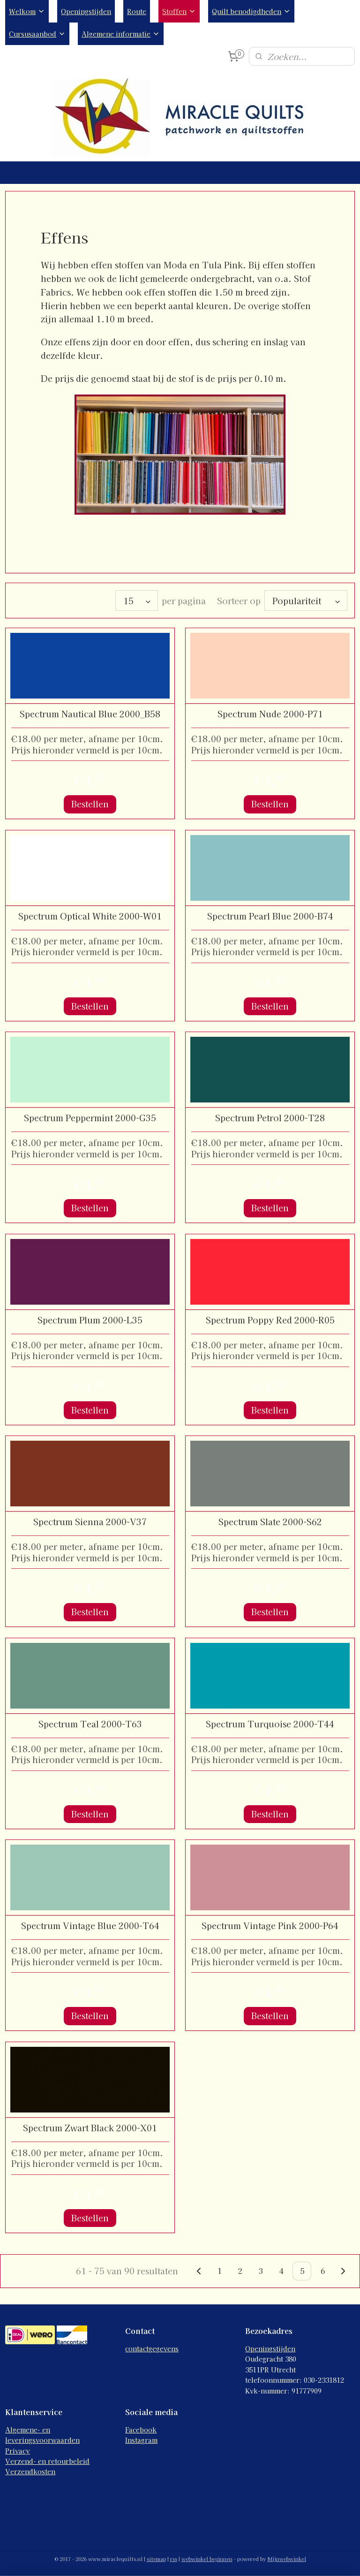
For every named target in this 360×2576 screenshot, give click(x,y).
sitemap (156, 2558)
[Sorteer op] (306, 600)
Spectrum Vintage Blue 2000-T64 (90, 1926)
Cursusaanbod (37, 33)
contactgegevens (152, 2348)
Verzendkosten (30, 2471)
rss (173, 2558)
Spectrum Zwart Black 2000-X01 (90, 2128)
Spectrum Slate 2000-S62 (270, 1522)
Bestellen (90, 804)
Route (136, 11)
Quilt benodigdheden (251, 11)
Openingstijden (86, 11)
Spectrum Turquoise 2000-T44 (270, 1724)
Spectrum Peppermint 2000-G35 (90, 1118)
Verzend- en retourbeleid (47, 2461)
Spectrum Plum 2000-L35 (90, 1320)
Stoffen (179, 11)
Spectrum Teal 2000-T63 (90, 1724)
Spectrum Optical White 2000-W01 (90, 916)
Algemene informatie (121, 33)
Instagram (141, 2440)
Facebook (141, 2429)
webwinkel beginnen (206, 2558)
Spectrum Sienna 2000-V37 (90, 1522)
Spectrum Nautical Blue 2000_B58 (90, 714)
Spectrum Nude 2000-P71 (270, 714)
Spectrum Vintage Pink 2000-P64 (270, 1926)
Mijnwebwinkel (287, 2558)
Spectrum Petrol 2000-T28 (270, 1118)
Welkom (27, 11)
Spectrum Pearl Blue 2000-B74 (270, 916)
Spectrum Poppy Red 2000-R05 (270, 1320)
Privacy (17, 2450)
